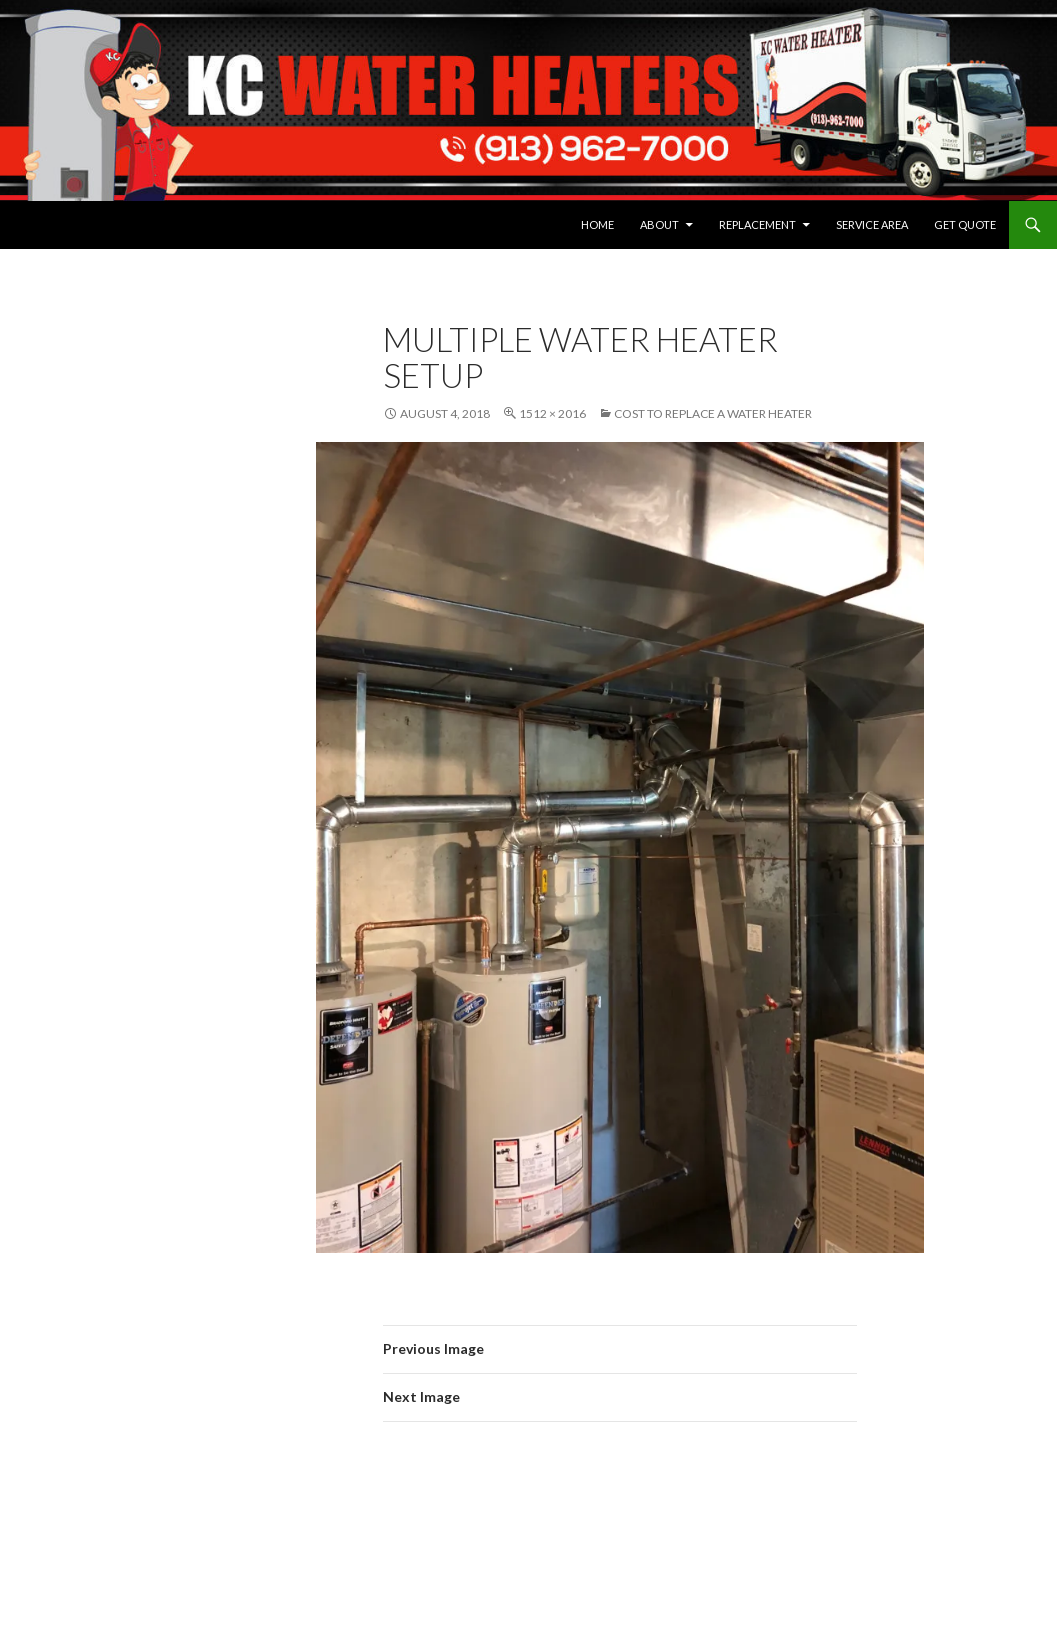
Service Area (872, 224)
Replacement (757, 224)
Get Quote (965, 224)
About (659, 224)
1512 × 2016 (552, 413)
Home (597, 224)
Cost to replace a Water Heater (713, 413)
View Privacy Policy (81, 599)
